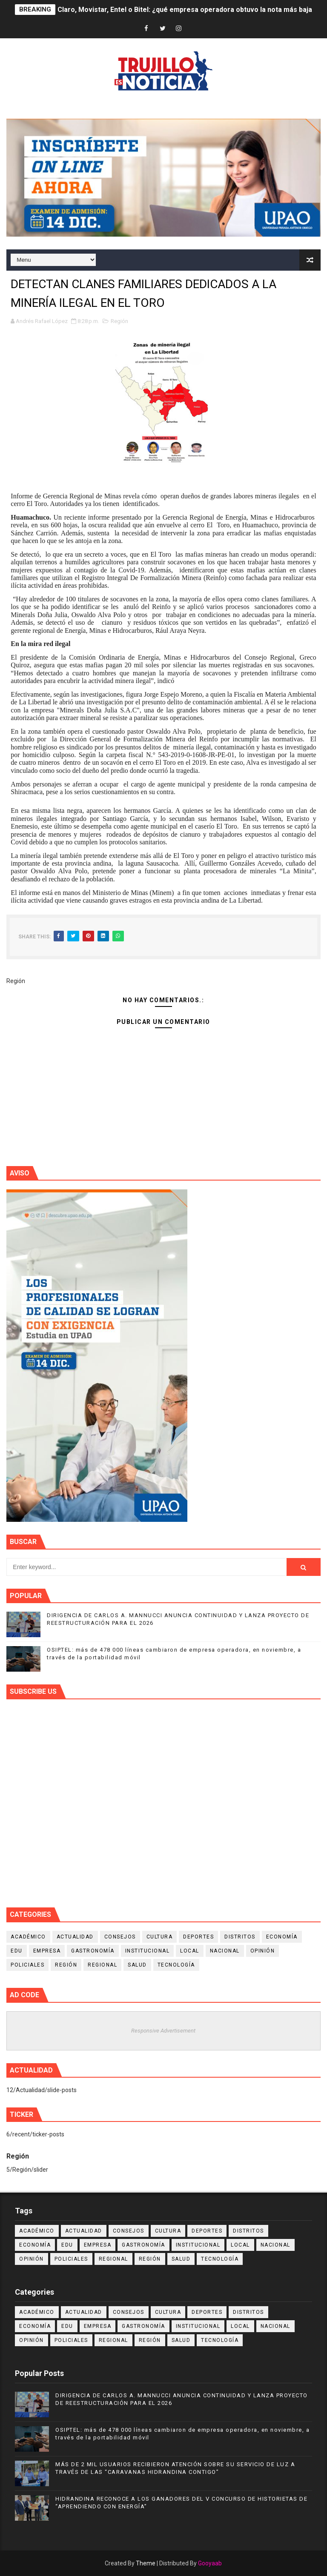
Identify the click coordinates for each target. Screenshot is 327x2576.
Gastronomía (93, 1951)
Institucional (147, 1951)
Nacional (225, 1951)
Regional (102, 1965)
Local (189, 1951)
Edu (17, 1951)
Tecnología (176, 1965)
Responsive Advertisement (163, 2030)
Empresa (47, 1951)
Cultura (159, 1937)
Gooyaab (210, 2563)
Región (119, 321)
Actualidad (75, 1937)
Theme (145, 2563)
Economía (282, 1937)
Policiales (27, 1965)
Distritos (239, 1937)
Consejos (120, 1937)
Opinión (262, 1951)
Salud (137, 1965)
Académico (28, 1937)
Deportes (198, 1937)
